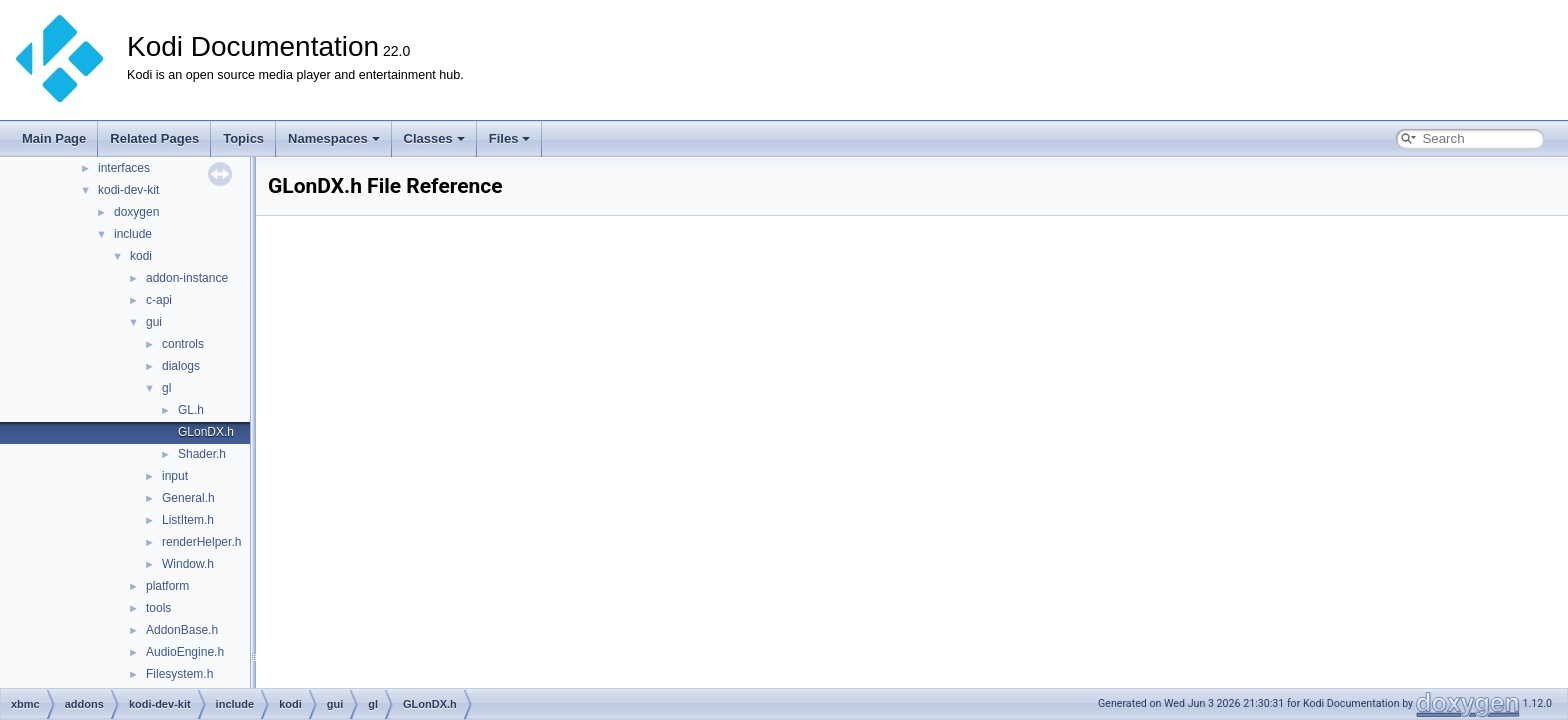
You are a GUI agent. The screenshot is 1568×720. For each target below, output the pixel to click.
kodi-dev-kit (128, 190)
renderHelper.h (201, 542)
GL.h (191, 410)
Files (510, 138)
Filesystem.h (179, 674)
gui (154, 322)
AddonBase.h (182, 630)
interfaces (124, 168)
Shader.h (202, 454)
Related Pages (154, 138)
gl (166, 388)
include (133, 234)
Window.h (188, 564)
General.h (188, 498)
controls (183, 344)
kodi (141, 256)
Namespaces (334, 138)
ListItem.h (188, 520)
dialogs (181, 366)
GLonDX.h (206, 432)
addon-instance (187, 278)
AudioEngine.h (185, 652)
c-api (159, 300)
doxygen (136, 212)
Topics (243, 138)
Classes (434, 138)
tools (158, 608)
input (175, 476)
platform (167, 586)
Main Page (54, 138)
